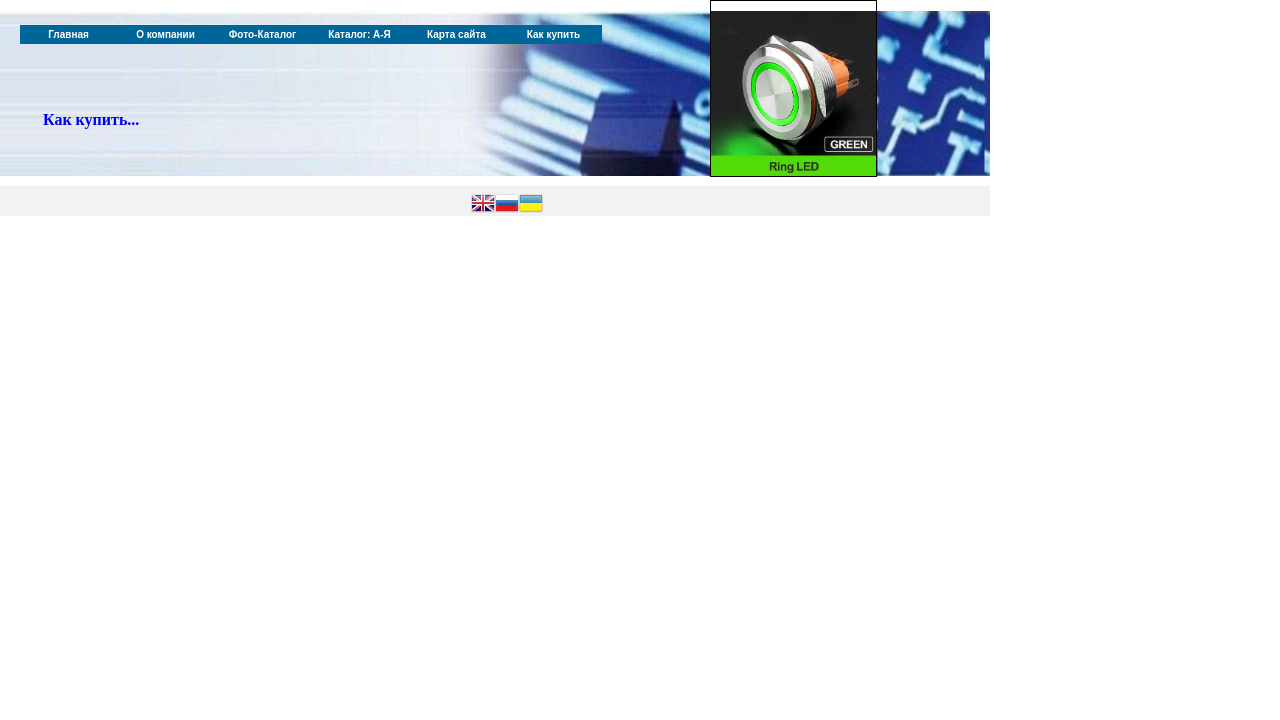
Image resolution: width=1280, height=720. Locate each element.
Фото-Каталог (262, 34)
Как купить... (91, 119)
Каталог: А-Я (359, 34)
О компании (165, 34)
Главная (68, 34)
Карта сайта (456, 34)
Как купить (553, 34)
